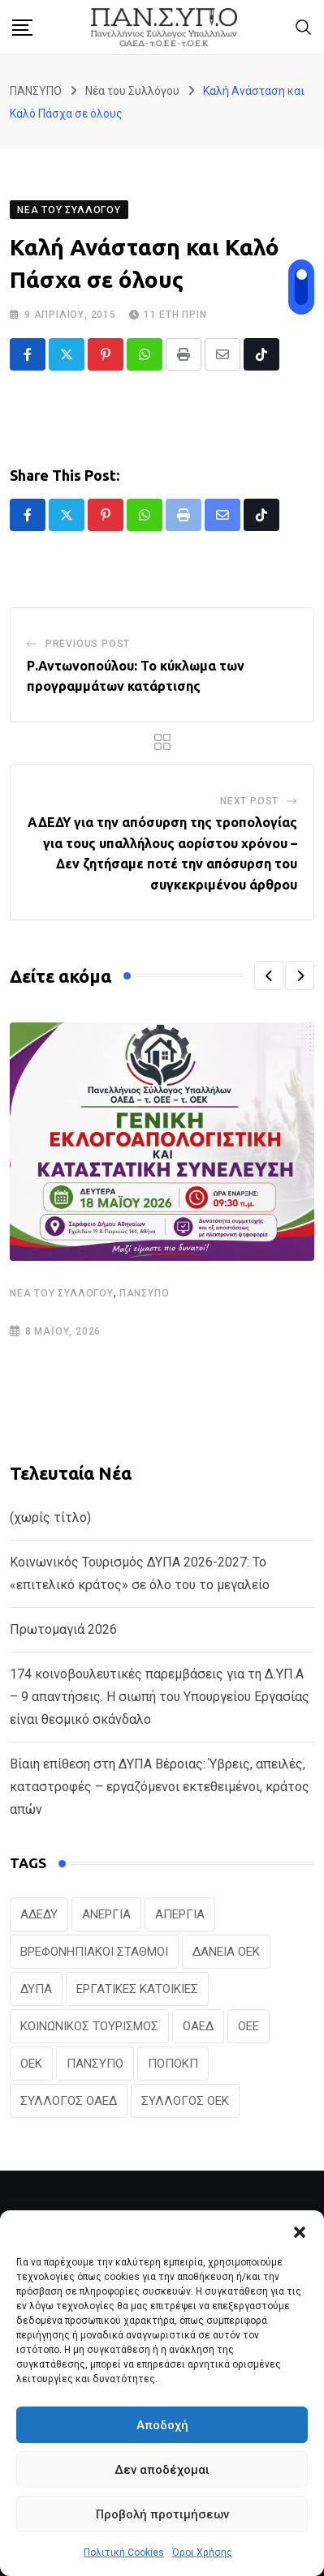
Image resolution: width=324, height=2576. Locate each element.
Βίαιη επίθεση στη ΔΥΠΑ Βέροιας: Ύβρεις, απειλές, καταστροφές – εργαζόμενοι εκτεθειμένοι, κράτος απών (159, 1786)
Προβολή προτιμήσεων (162, 2514)
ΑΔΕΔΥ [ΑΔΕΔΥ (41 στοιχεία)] (39, 1914)
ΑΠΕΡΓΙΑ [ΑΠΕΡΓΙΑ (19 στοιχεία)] (180, 1914)
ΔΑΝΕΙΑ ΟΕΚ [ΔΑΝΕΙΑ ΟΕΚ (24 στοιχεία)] (226, 1951)
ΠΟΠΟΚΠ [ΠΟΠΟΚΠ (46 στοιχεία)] (173, 2063)
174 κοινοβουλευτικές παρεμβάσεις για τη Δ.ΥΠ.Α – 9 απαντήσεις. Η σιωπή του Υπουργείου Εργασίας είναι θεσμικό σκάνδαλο (159, 1696)
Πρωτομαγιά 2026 (63, 1629)
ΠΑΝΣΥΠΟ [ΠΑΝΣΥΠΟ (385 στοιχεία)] (95, 2063)
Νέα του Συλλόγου (62, 1293)
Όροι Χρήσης (202, 2552)
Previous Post (87, 643)
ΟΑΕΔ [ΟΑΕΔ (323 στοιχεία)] (198, 2026)
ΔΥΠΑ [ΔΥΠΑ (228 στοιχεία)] (36, 1989)
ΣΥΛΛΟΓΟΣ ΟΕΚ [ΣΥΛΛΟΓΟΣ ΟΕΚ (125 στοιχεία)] (185, 2101)
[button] (300, 2230)
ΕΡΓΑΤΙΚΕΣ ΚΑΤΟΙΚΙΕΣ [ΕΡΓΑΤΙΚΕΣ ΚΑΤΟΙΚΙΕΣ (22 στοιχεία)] (137, 1989)
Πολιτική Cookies (124, 2552)
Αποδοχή (162, 2425)
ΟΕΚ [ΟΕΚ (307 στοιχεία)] (31, 2063)
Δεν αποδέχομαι (162, 2469)
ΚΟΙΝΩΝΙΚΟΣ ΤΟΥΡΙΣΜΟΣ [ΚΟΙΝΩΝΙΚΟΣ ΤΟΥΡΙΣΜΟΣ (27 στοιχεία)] (89, 2026)
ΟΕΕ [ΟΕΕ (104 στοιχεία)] (248, 2026)
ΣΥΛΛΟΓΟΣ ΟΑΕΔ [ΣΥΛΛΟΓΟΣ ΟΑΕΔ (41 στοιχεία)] (68, 2101)
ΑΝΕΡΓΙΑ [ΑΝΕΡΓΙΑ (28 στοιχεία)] (106, 1914)
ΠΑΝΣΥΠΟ (144, 1293)
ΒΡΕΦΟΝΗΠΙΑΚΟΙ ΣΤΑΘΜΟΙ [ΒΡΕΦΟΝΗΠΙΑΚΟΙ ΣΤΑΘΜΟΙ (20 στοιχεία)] (94, 1951)
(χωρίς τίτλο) (50, 1517)
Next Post (249, 801)
